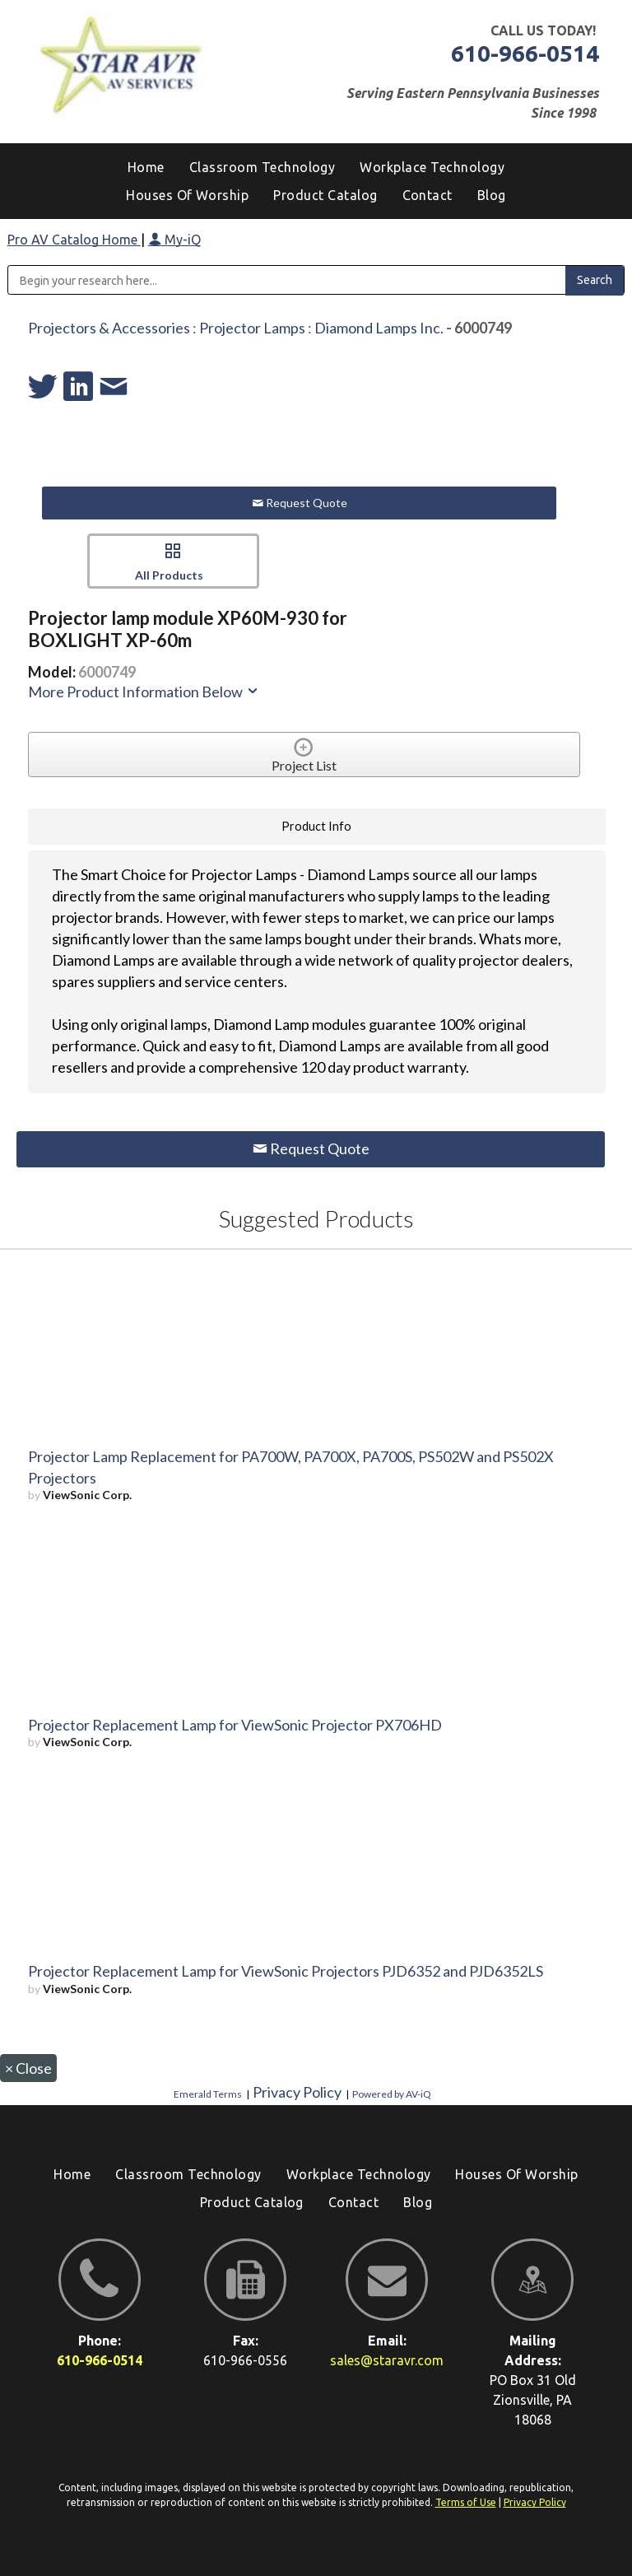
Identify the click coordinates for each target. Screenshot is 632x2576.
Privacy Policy (297, 2092)
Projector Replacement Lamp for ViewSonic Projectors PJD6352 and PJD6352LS (285, 1971)
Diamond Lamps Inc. (379, 328)
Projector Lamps (252, 328)
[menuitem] (491, 195)
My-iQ (174, 239)
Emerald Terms (208, 2094)
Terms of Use (465, 2502)
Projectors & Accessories (109, 328)
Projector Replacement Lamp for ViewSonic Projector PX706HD (235, 1725)
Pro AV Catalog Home (74, 239)
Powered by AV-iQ (391, 2094)
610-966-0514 (525, 53)
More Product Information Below (144, 691)
